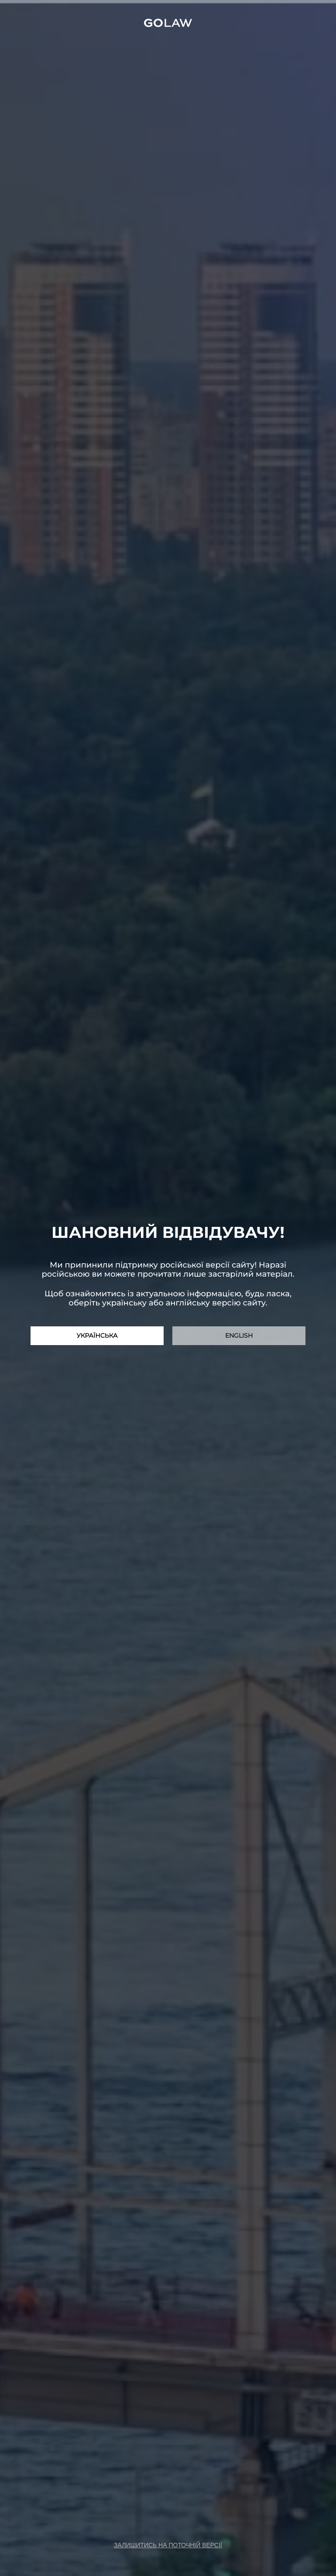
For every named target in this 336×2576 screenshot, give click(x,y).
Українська (97, 1335)
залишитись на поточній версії (168, 2545)
